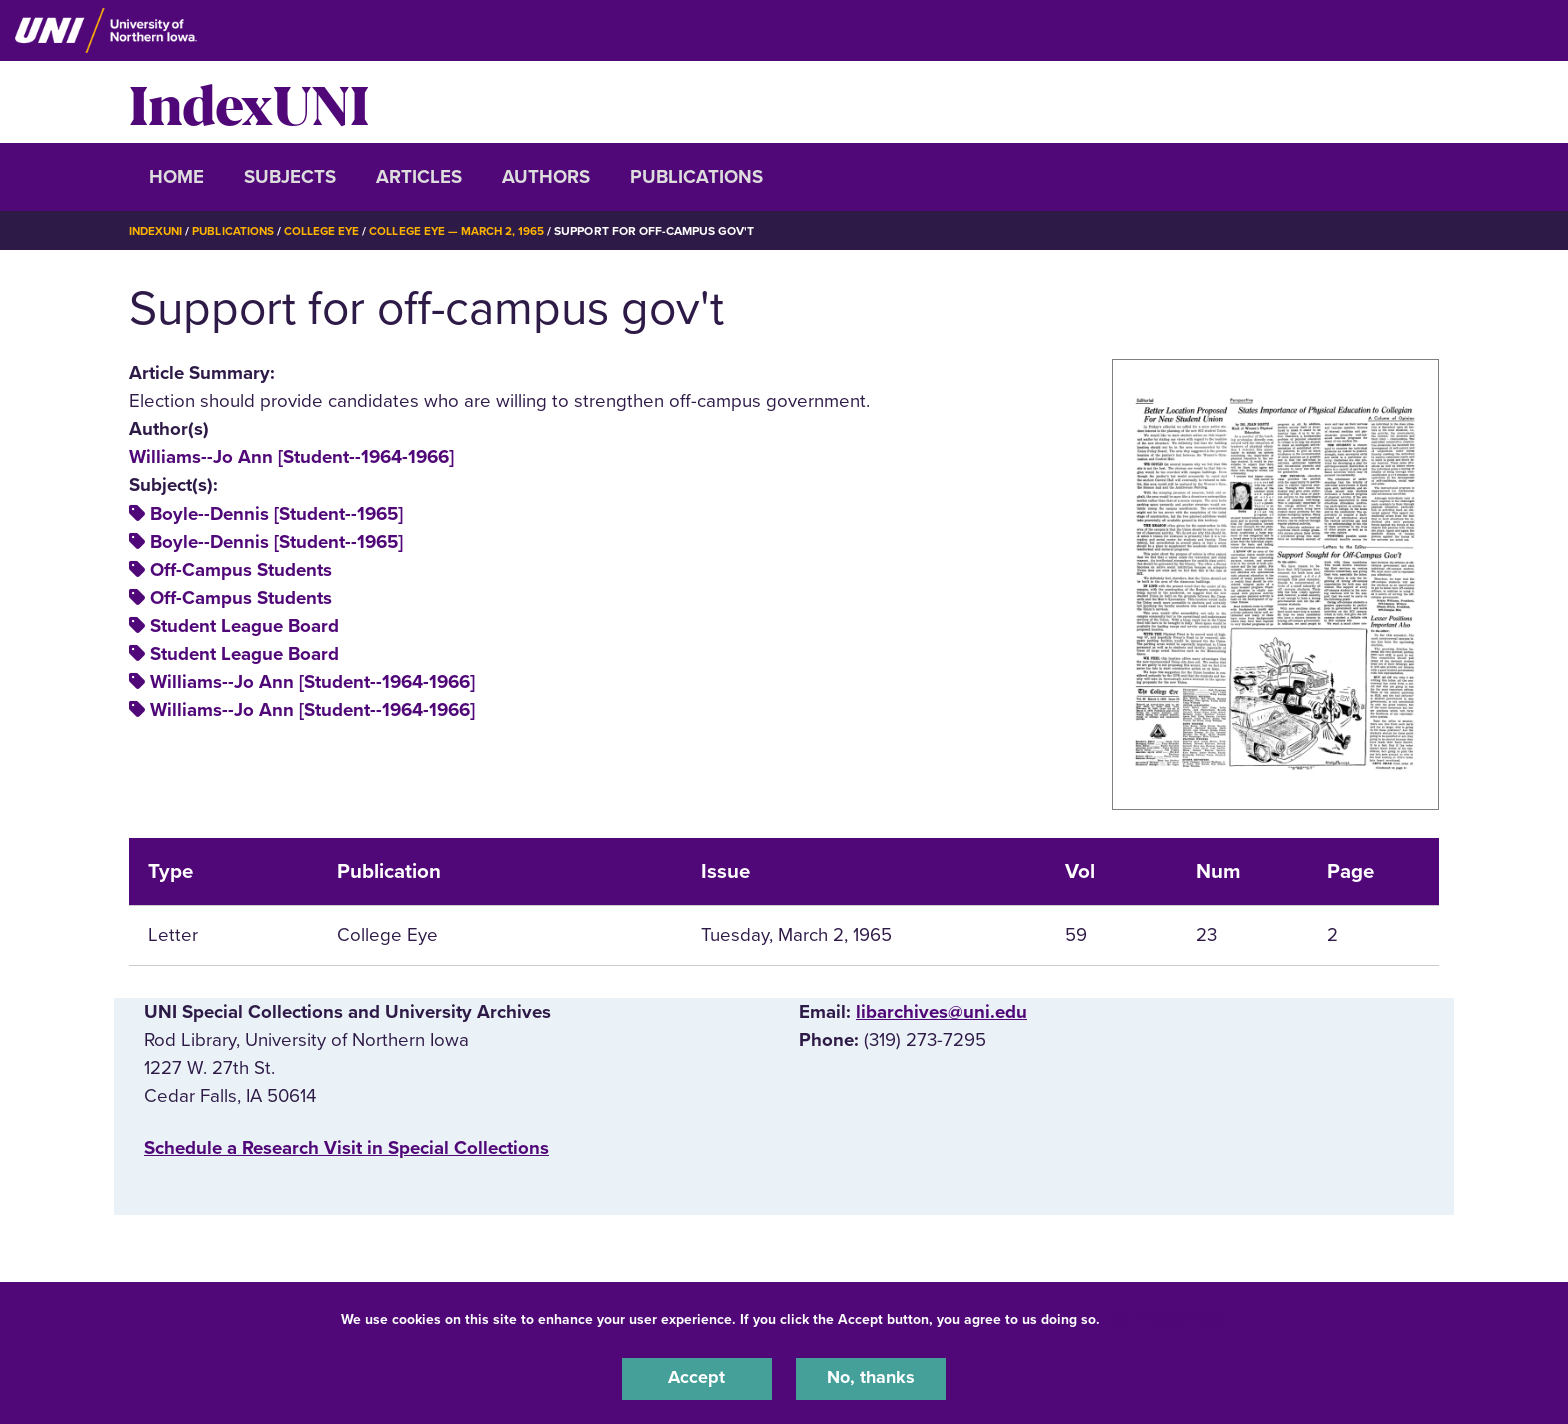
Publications (696, 177)
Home (176, 177)
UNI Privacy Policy (1167, 1317)
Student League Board (244, 626)
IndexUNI (249, 102)
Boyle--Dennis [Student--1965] (276, 514)
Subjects (290, 177)
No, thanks (871, 1378)
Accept (697, 1378)
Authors (546, 177)
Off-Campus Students (241, 570)
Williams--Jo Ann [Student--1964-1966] (291, 457)
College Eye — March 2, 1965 (466, 231)
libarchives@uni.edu (941, 1012)
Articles (419, 177)
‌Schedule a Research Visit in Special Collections (346, 1148)
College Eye (328, 231)
